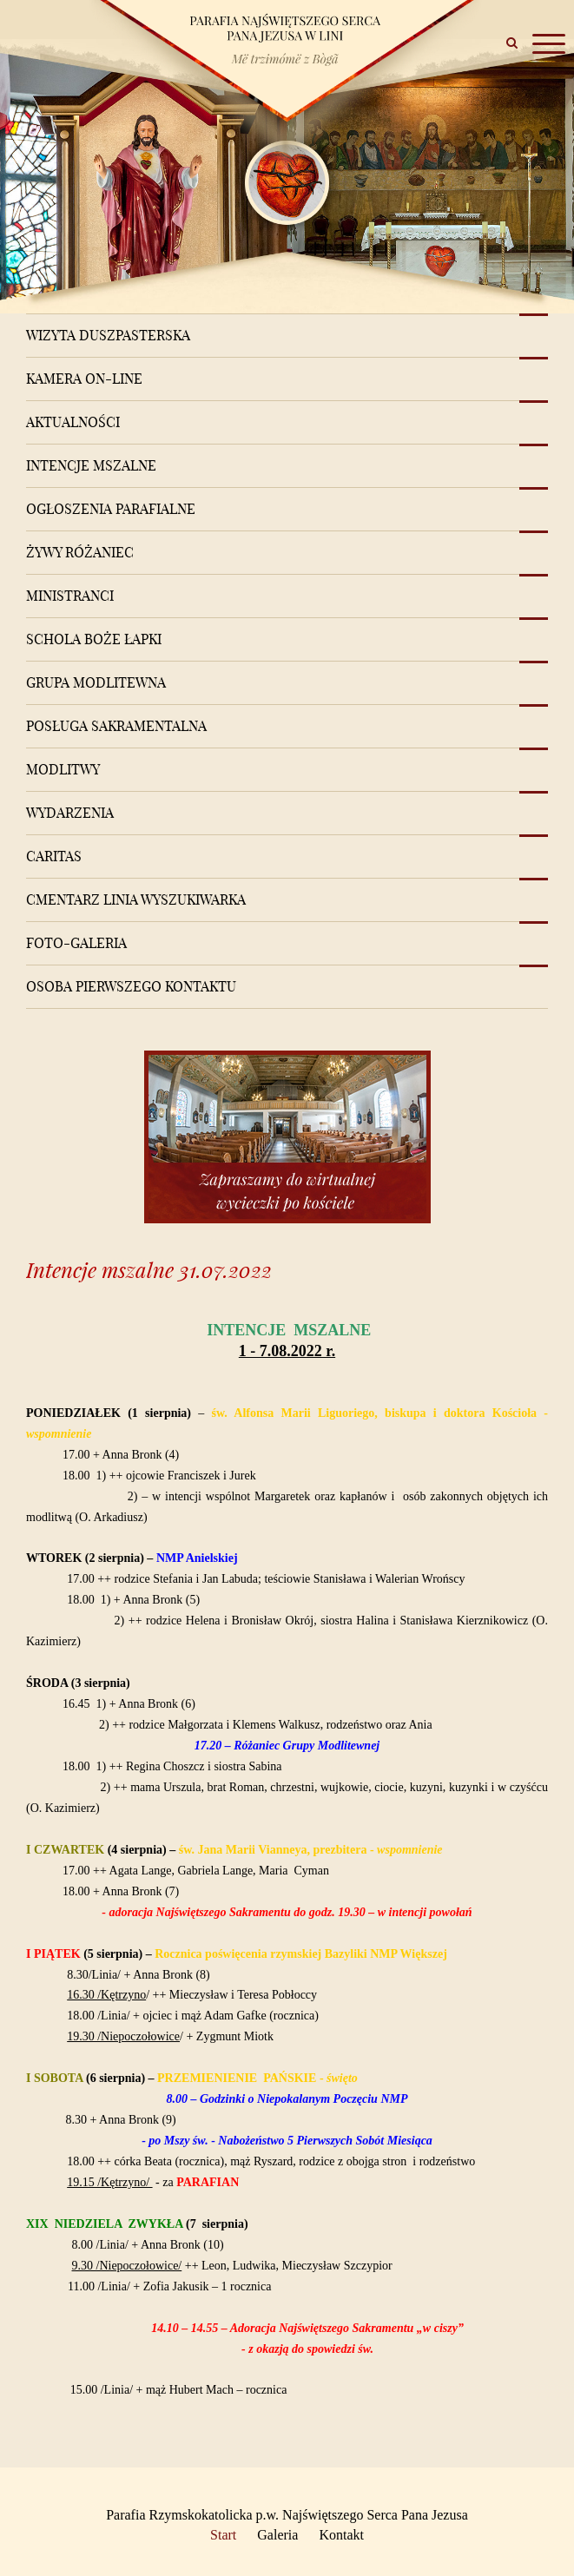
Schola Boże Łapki (94, 639)
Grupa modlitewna (96, 682)
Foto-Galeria (76, 943)
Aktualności (73, 422)
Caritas (54, 856)
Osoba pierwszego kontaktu (131, 986)
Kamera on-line (84, 378)
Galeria (277, 2534)
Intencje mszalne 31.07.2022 (149, 1269)
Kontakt (341, 2534)
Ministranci (70, 595)
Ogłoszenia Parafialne (110, 508)
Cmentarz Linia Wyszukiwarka (136, 899)
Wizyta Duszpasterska (108, 335)
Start (223, 2534)
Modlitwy (63, 769)
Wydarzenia (70, 812)
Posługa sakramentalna (116, 726)
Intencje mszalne (91, 465)
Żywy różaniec (80, 552)
